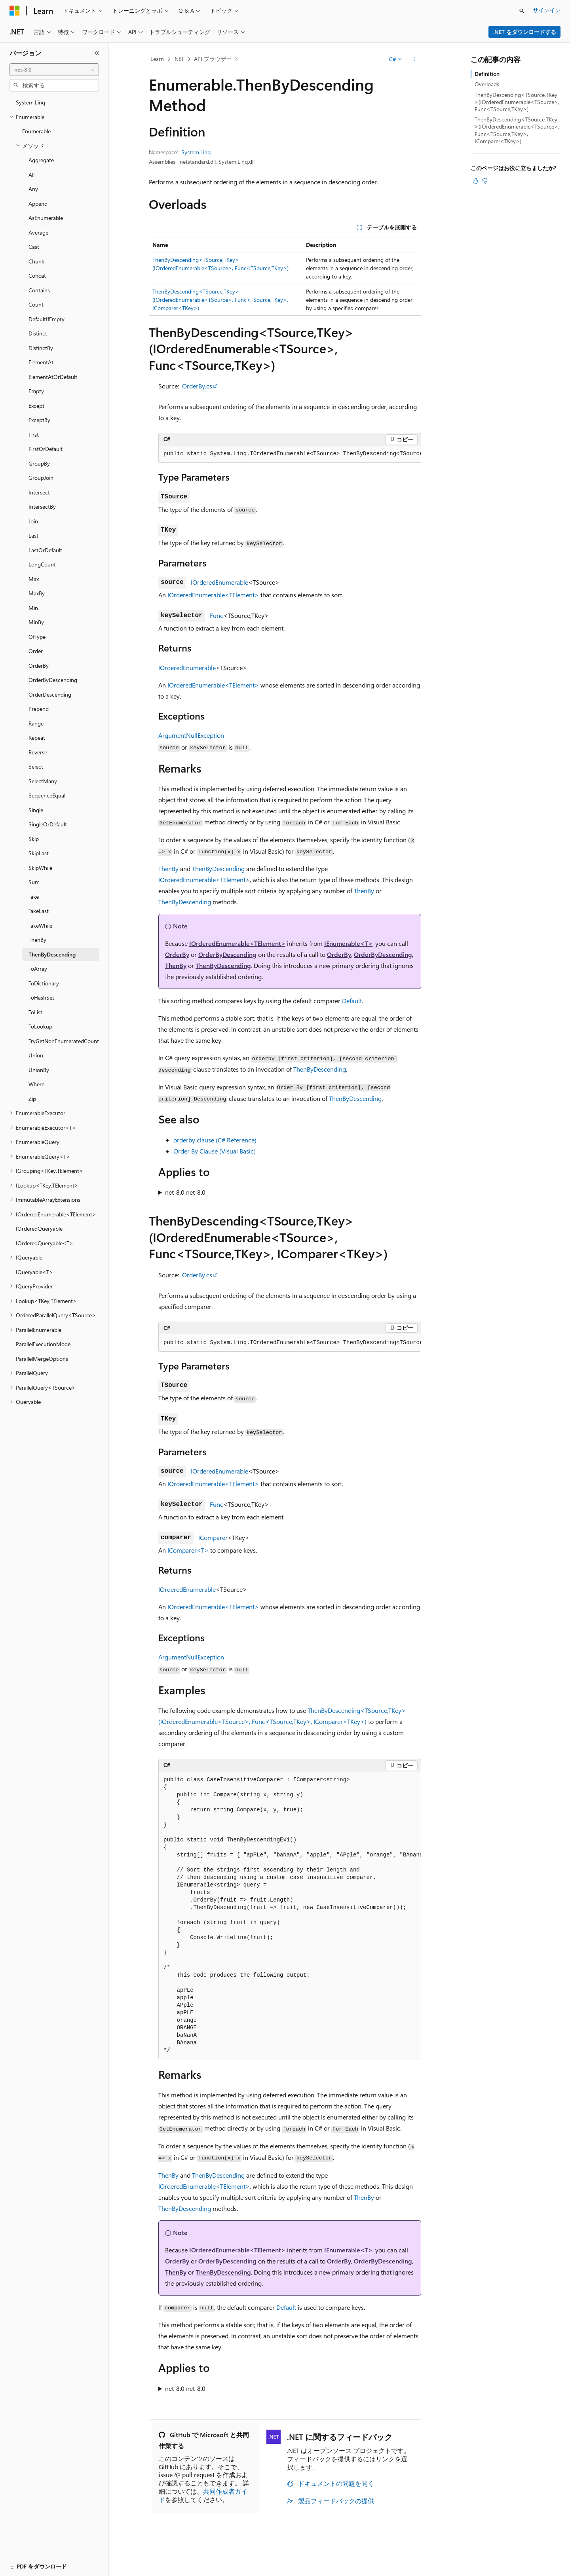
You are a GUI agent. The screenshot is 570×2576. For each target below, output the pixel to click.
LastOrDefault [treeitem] (45, 550)
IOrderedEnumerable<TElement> (213, 595)
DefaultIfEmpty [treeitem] (46, 319)
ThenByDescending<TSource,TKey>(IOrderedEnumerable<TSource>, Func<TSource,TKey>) (517, 102)
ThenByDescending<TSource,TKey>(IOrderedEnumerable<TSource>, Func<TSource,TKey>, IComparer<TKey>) (220, 300)
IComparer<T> (188, 1550)
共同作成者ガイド (203, 2495)
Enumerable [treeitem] (36, 131)
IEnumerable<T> (348, 943)
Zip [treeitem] (32, 1098)
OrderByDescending (227, 954)
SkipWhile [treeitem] (40, 867)
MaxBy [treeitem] (36, 593)
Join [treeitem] (33, 521)
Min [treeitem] (33, 608)
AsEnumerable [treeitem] (45, 218)
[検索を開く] (522, 11)
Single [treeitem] (35, 810)
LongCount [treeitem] (42, 564)
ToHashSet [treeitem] (41, 997)
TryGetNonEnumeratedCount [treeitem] (63, 1041)
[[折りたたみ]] (97, 53)
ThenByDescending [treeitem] (52, 954)
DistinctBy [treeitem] (40, 348)
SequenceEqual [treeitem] (46, 795)
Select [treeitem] (35, 766)
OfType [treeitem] (37, 636)
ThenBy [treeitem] (37, 939)
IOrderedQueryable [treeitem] (39, 1228)
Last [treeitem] (33, 535)
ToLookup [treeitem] (40, 1026)
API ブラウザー (213, 59)
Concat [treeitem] (37, 275)
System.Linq (196, 152)
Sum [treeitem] (34, 882)
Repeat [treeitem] (36, 737)
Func (216, 615)
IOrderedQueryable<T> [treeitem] (44, 1243)
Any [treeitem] (33, 189)
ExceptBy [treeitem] (39, 420)
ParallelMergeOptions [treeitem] (42, 1358)
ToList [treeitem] (35, 1012)
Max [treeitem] (33, 579)
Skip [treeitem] (33, 839)
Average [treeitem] (38, 232)
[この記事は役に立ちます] (475, 181)
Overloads (487, 84)
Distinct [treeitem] (37, 333)
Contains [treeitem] (39, 290)
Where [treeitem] (36, 1084)
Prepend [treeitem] (38, 708)
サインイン (546, 10)
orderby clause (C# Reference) (214, 1140)
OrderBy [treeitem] (38, 665)
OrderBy (177, 954)
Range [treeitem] (36, 723)
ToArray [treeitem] (37, 968)
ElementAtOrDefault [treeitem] (52, 377)
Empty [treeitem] (36, 391)
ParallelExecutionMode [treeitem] (43, 1344)
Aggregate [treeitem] (41, 160)
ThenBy (168, 868)
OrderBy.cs (197, 386)
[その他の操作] (414, 59)
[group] (289, 454)
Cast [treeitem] (33, 246)
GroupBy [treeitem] (39, 463)
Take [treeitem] (33, 896)
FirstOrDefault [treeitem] (45, 449)
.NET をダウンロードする (524, 32)
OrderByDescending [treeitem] (52, 680)
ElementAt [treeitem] (40, 362)
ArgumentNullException (191, 735)
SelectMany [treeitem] (42, 781)
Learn (157, 59)
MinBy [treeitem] (36, 622)
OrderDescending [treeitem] (49, 694)
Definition (487, 74)
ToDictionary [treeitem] (43, 983)
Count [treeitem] (36, 304)
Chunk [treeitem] (36, 261)
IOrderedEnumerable (219, 582)
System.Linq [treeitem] (30, 102)
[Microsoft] (15, 11)
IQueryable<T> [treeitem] (34, 1272)
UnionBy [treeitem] (38, 1070)
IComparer (213, 1537)
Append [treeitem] (38, 203)
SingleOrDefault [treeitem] (47, 824)
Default (352, 1000)
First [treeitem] (33, 434)
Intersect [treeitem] (39, 492)
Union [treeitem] (35, 1055)
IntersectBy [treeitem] (42, 506)
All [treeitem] (31, 174)
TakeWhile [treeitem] (40, 925)
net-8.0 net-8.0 (185, 1192)
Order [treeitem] (35, 651)
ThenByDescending (218, 868)
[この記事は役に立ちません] (485, 181)
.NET (178, 59)
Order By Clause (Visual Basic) (214, 1151)
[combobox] (54, 69)
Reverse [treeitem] (37, 752)
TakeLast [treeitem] (38, 911)
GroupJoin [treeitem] (40, 477)
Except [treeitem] (36, 405)
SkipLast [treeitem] (38, 853)
